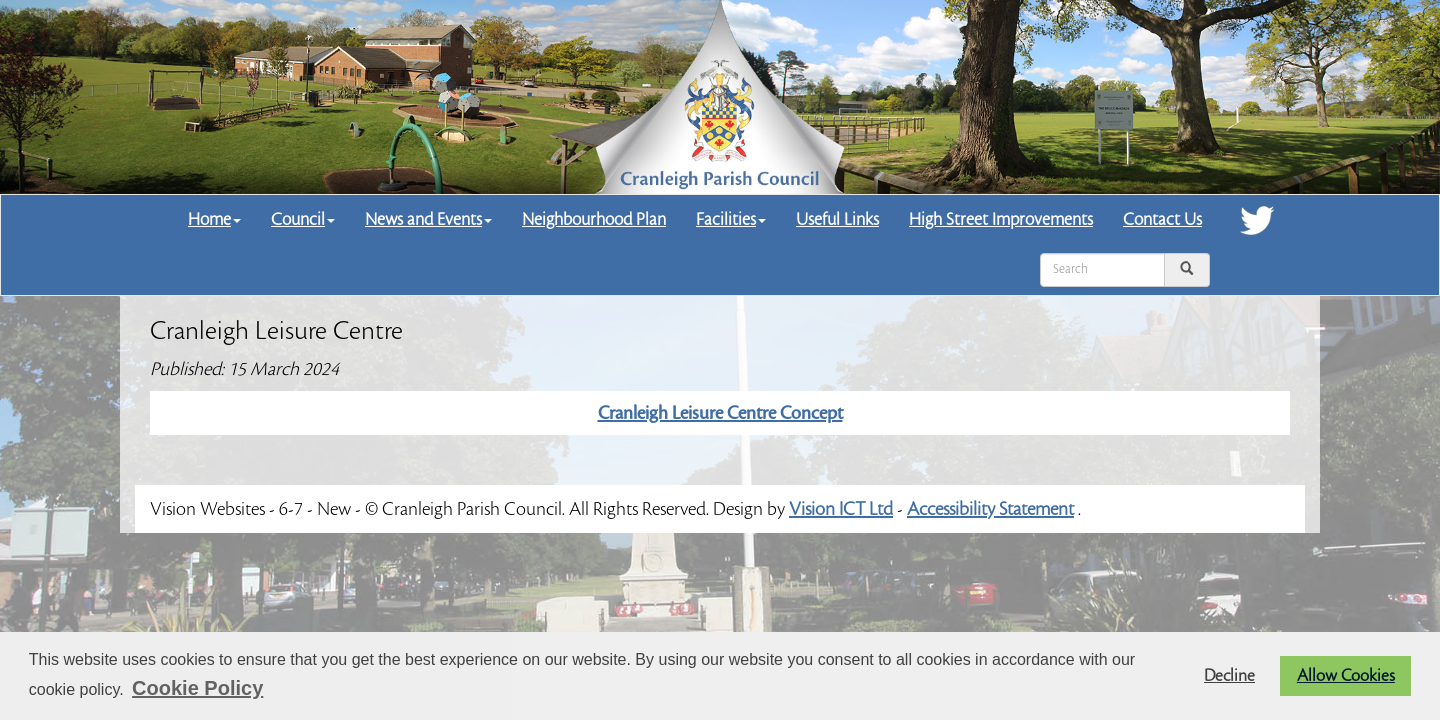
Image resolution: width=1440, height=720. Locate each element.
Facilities (731, 219)
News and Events (428, 219)
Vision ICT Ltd (841, 509)
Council (303, 219)
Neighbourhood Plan (594, 219)
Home (214, 219)
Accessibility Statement (990, 509)
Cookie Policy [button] (197, 688)
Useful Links (837, 219)
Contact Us (1162, 219)
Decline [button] (1229, 676)
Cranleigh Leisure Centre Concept (720, 413)
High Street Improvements (1001, 219)
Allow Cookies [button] (1346, 676)
